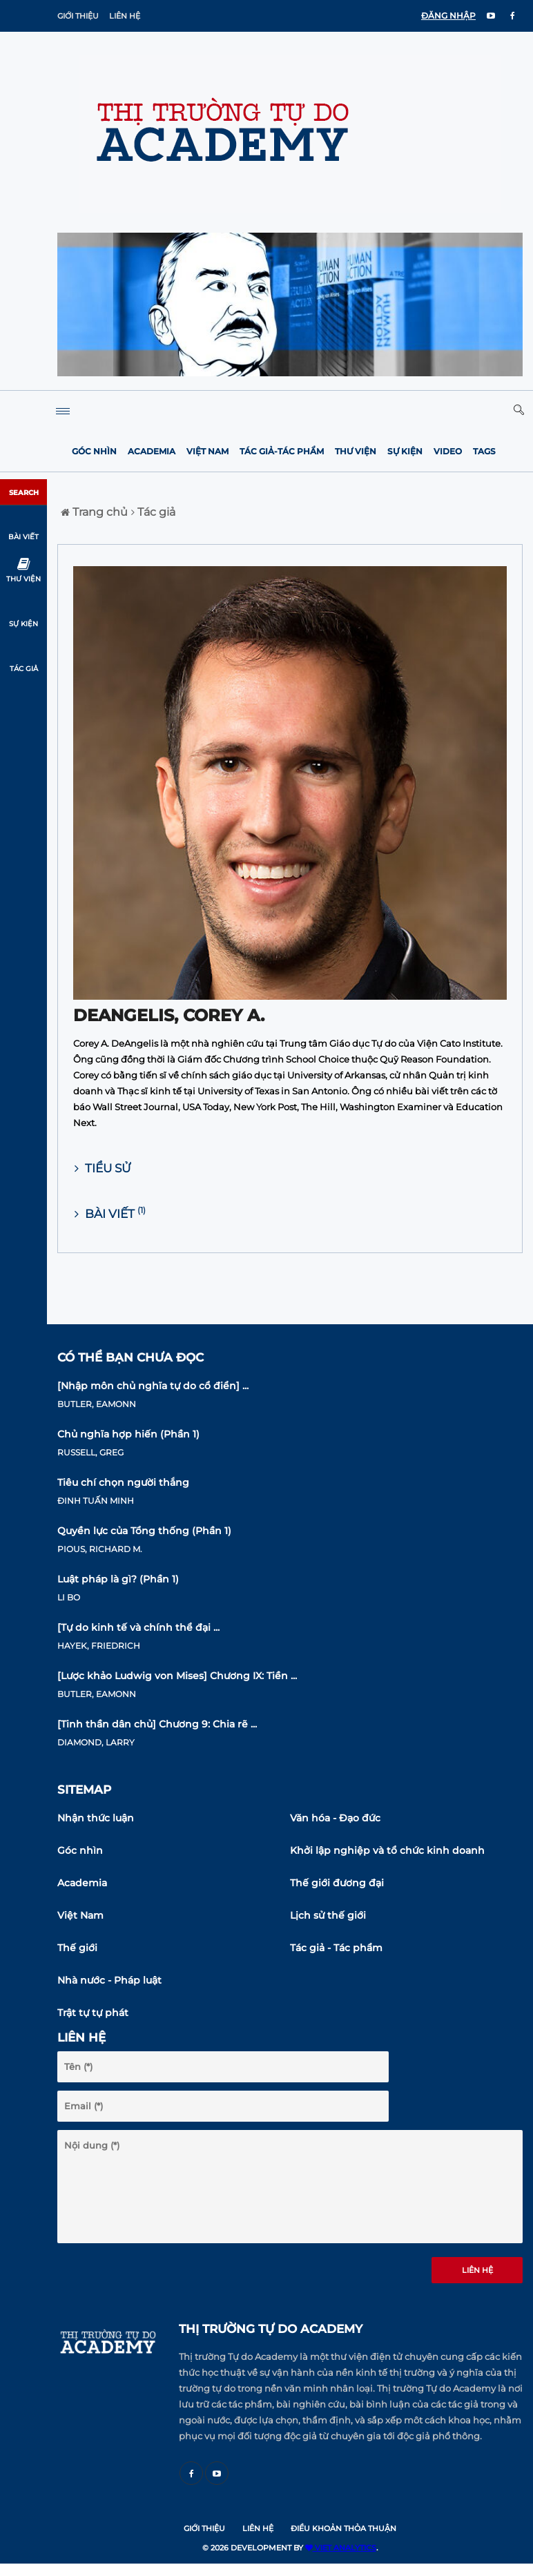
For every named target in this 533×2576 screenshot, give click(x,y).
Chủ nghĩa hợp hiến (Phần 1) (128, 1434)
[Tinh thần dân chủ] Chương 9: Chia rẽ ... (157, 1724)
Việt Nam (207, 451)
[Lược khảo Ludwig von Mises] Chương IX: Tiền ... (177, 1675)
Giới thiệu (78, 16)
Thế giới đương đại (337, 1883)
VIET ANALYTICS (340, 2548)
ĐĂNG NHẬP (448, 15)
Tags (484, 451)
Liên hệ (124, 16)
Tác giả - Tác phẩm (336, 1947)
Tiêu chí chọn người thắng (123, 1482)
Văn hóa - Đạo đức (335, 1818)
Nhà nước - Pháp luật (109, 1980)
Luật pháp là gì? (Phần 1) (118, 1579)
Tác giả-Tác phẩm (282, 451)
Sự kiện (405, 451)
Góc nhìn (94, 451)
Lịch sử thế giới (328, 1915)
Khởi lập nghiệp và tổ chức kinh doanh (387, 1850)
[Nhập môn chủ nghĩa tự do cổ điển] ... (153, 1385)
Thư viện (355, 451)
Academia (151, 451)
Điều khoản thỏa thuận (343, 2528)
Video (448, 451)
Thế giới (77, 1947)
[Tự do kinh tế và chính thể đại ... (138, 1627)
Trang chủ (94, 512)
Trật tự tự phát (92, 2012)
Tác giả (153, 512)
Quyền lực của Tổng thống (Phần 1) (144, 1530)
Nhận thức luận (95, 1818)
